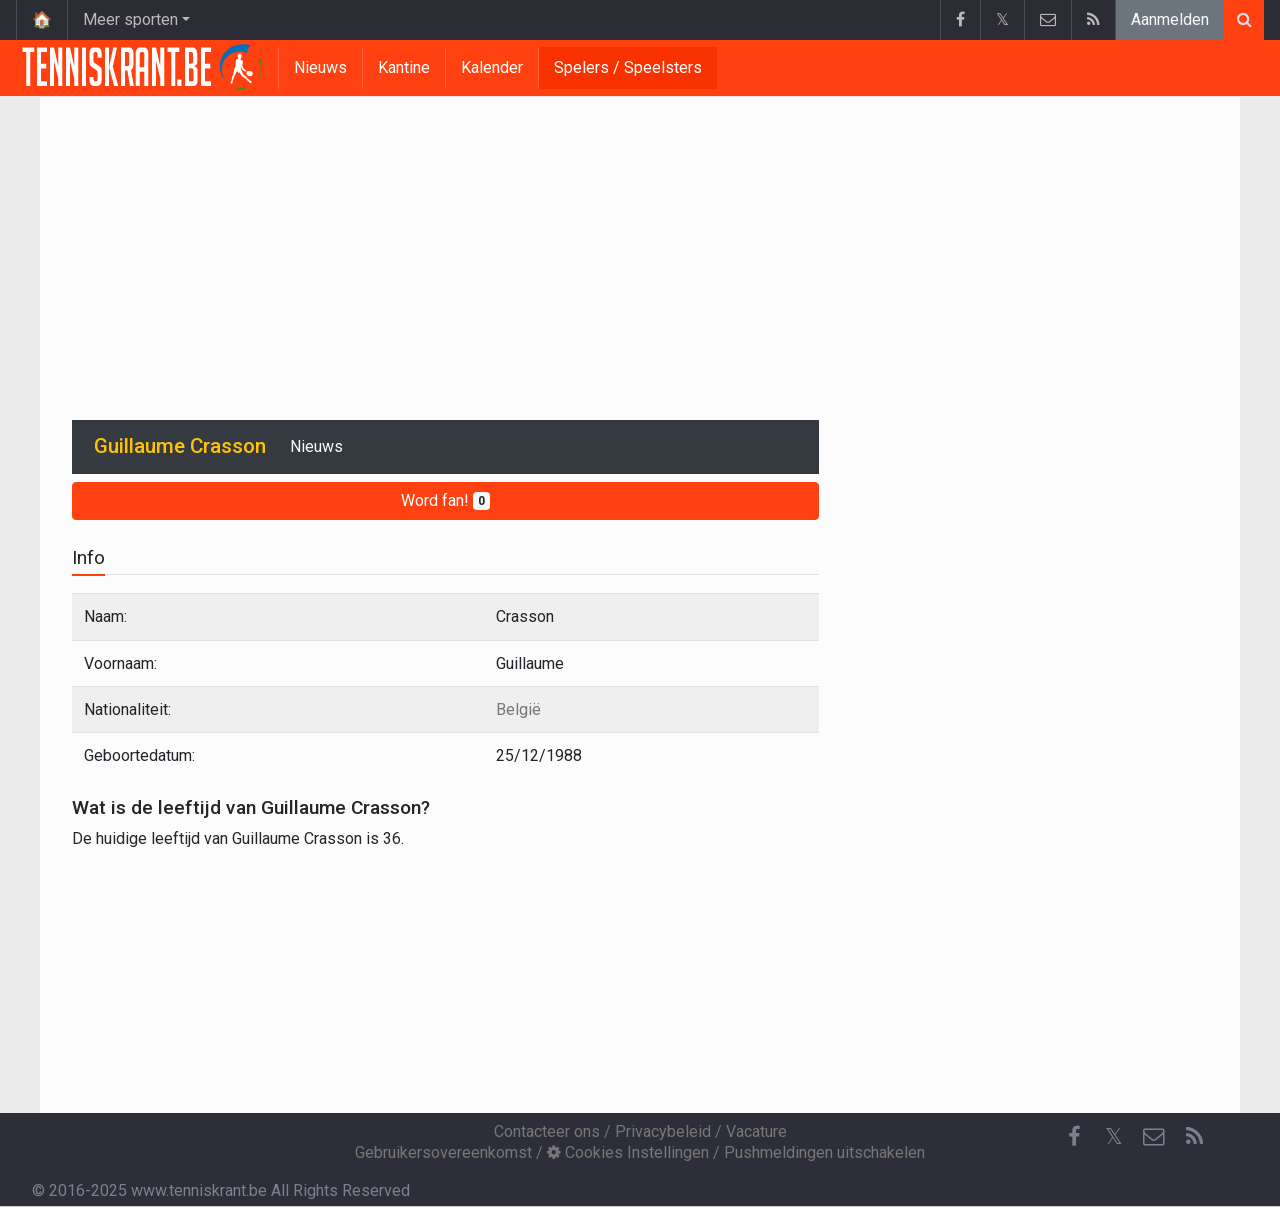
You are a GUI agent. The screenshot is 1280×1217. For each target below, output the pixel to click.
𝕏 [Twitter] (1114, 1136)
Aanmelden (1170, 19)
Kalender (492, 67)
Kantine (404, 67)
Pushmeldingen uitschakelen (824, 1152)
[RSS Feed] (1194, 1137)
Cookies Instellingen (628, 1152)
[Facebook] (1074, 1137)
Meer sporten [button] (130, 19)
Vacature (756, 1131)
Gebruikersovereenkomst (443, 1152)
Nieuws (320, 67)
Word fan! (445, 500)
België (518, 709)
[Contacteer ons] (1154, 1137)
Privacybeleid (663, 1131)
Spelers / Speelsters (628, 67)
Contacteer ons (547, 1131)
